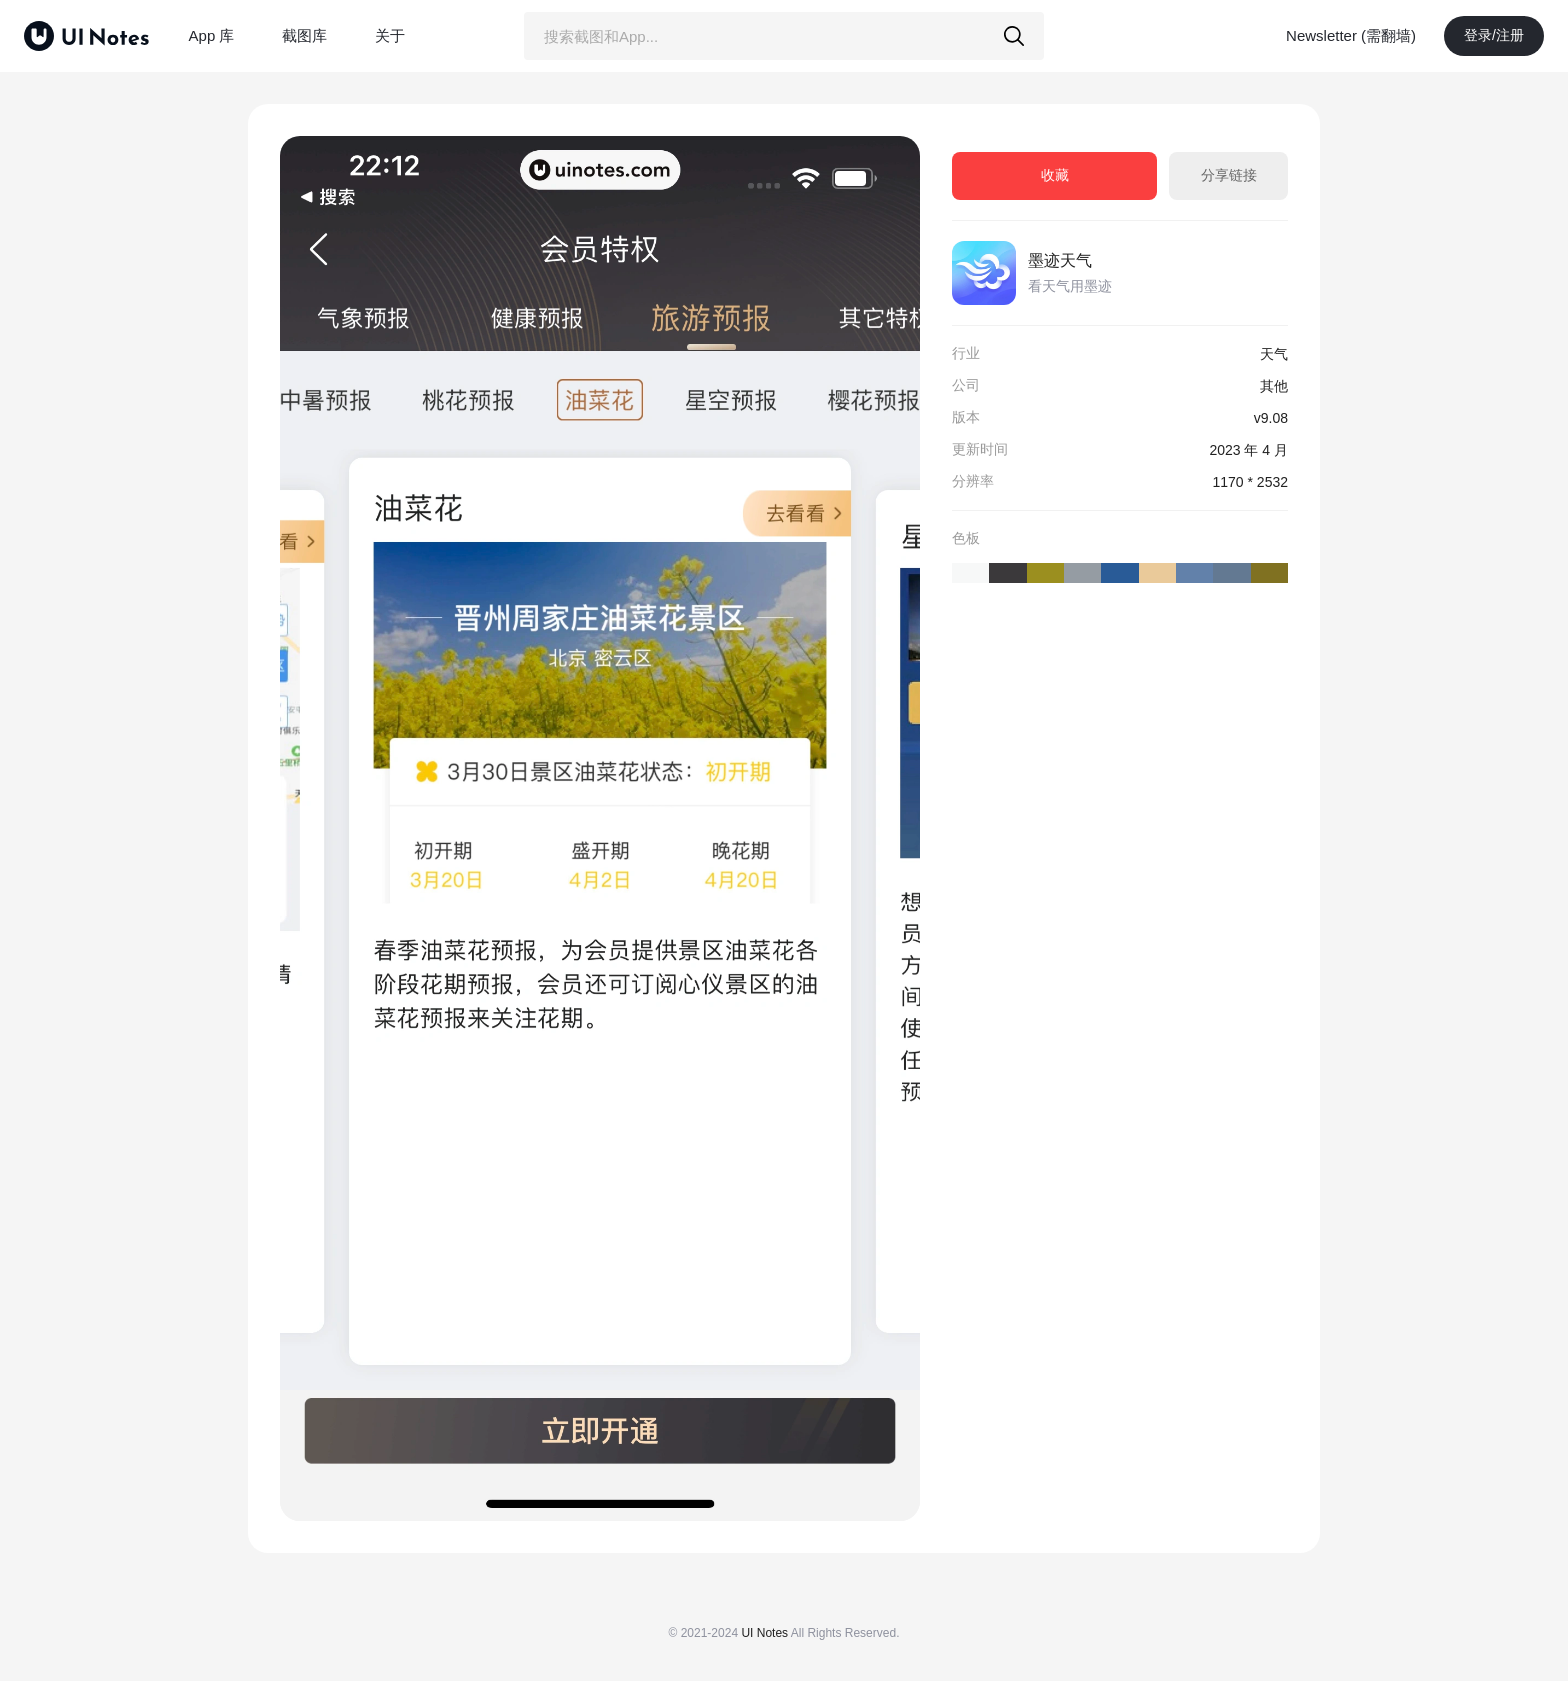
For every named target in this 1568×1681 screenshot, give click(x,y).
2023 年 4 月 (1248, 450)
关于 (390, 35)
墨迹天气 (1060, 260)
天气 (1274, 354)
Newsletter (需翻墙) (1351, 35)
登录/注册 (1494, 35)
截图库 (304, 35)
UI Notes (764, 1633)
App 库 (212, 35)
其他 (1274, 386)
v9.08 (1271, 418)
